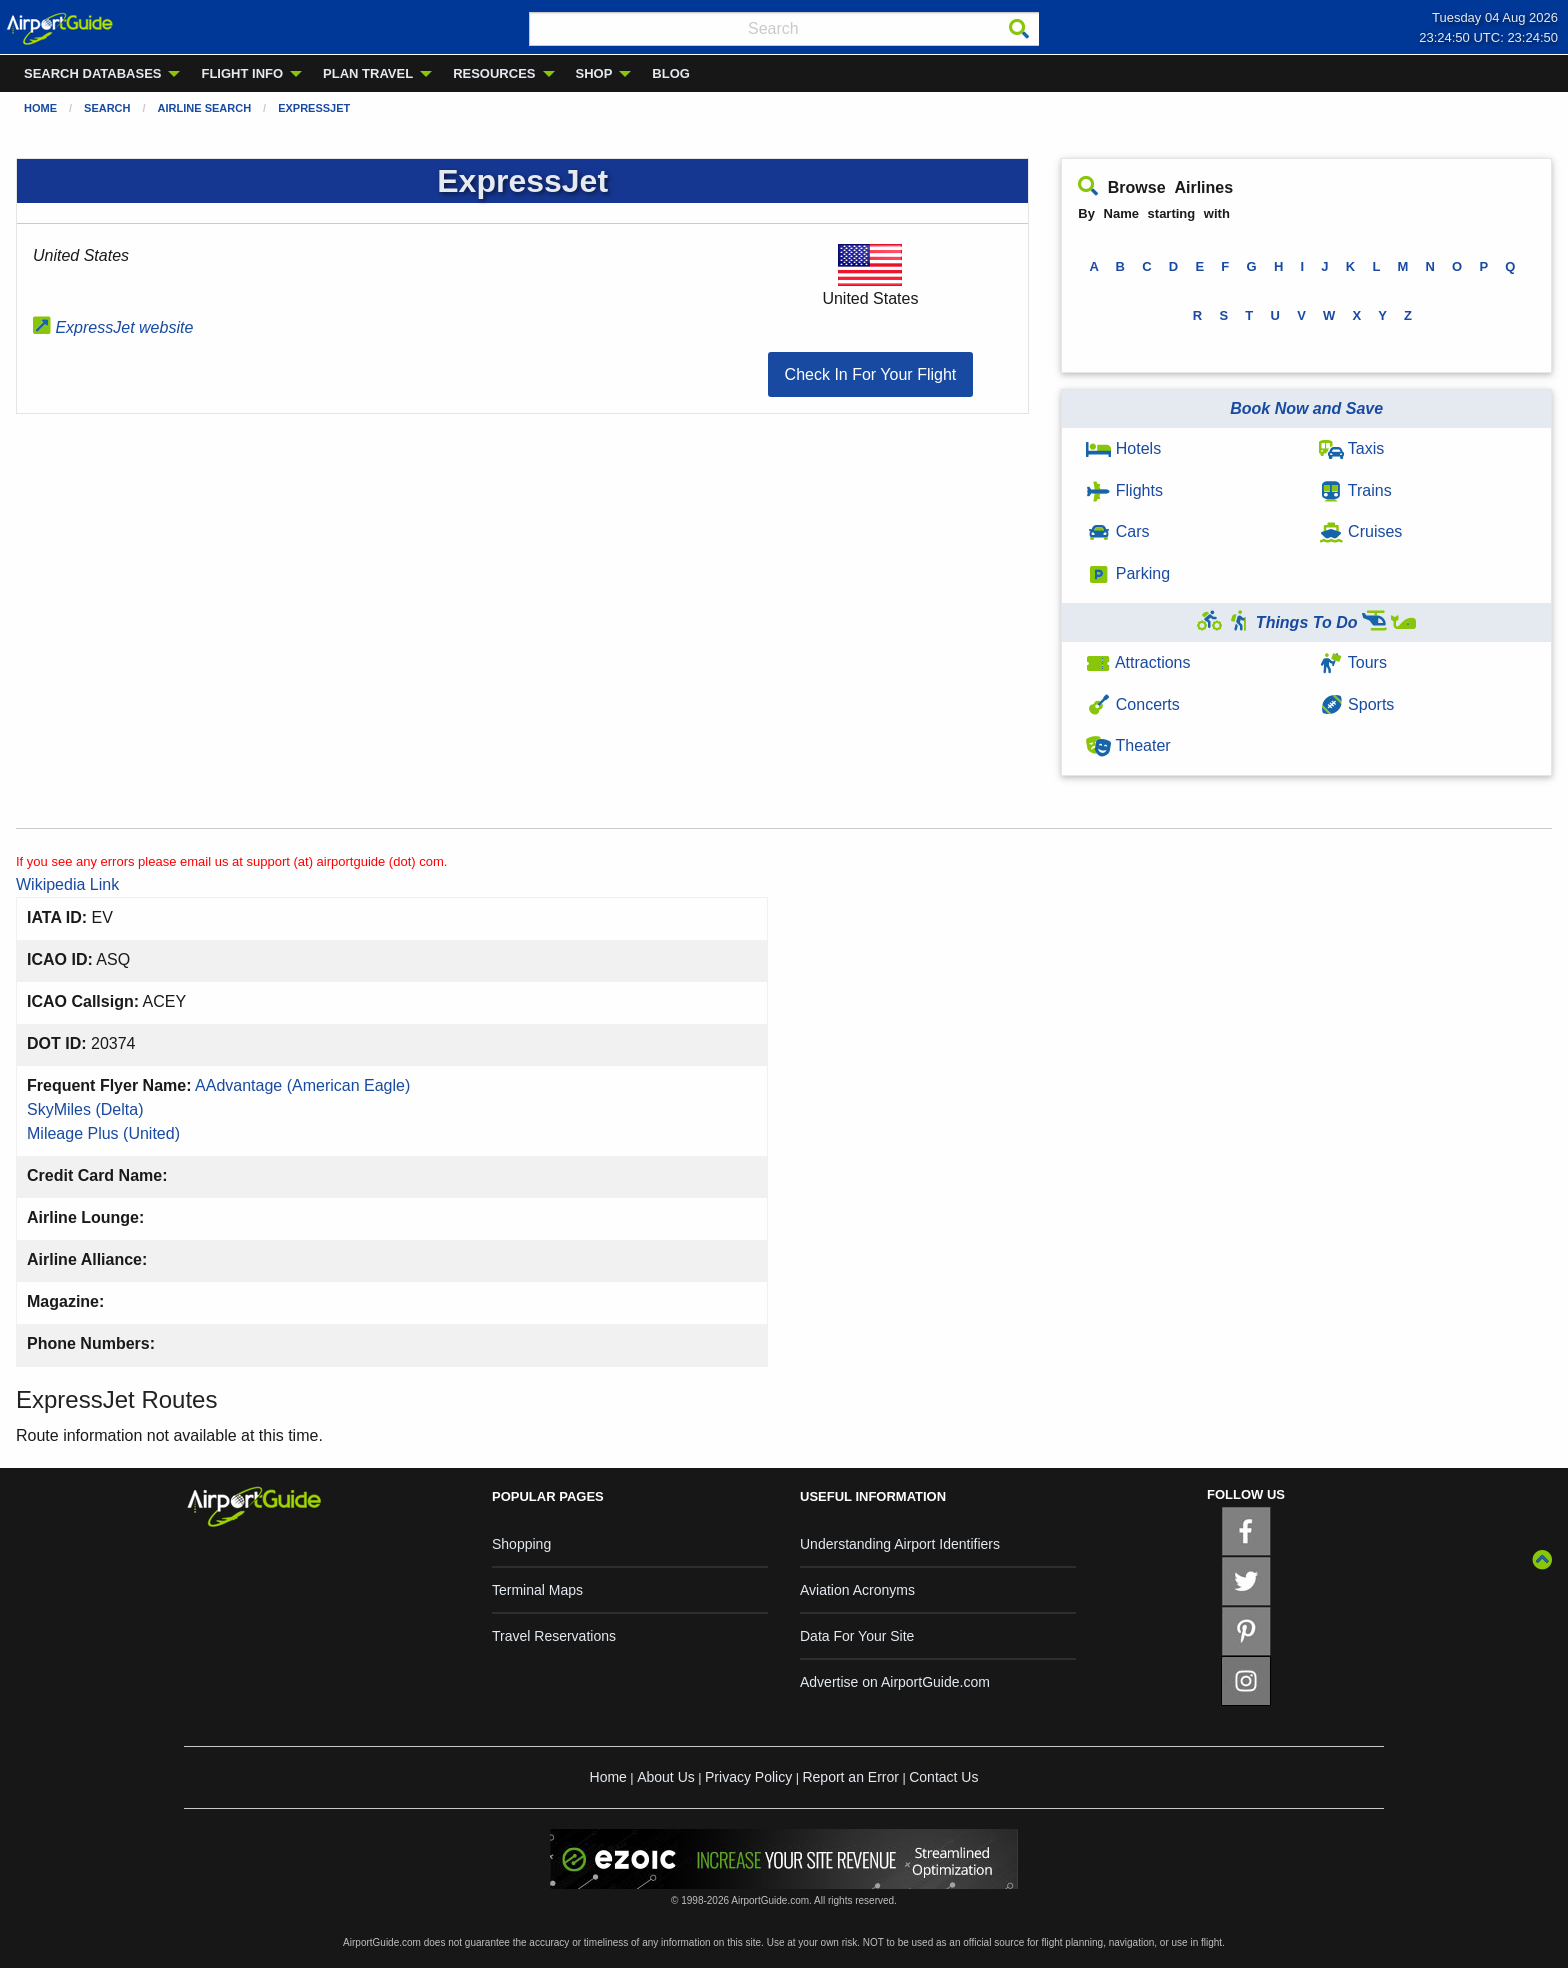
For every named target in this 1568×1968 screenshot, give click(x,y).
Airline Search (205, 108)
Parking (1128, 573)
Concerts (1132, 704)
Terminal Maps (537, 1590)
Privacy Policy (748, 1777)
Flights (1124, 490)
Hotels (1123, 448)
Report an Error (850, 1777)
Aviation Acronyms (857, 1590)
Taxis (1352, 448)
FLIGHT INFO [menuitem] (242, 73)
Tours (1353, 662)
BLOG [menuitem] (671, 73)
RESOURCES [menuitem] (494, 73)
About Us (666, 1777)
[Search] (1019, 29)
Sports (1357, 704)
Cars (1117, 531)
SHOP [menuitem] (594, 73)
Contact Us (943, 1777)
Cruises (1361, 531)
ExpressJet (314, 108)
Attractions (1138, 662)
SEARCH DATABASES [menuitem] (92, 73)
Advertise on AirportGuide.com (895, 1682)
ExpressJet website (113, 327)
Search (107, 108)
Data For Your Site (857, 1636)
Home (40, 108)
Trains (1355, 490)
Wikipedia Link (67, 884)
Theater (1128, 745)
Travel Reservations (554, 1636)
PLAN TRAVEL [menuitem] (368, 73)
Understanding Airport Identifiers (900, 1544)
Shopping (521, 1544)
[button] (871, 374)
